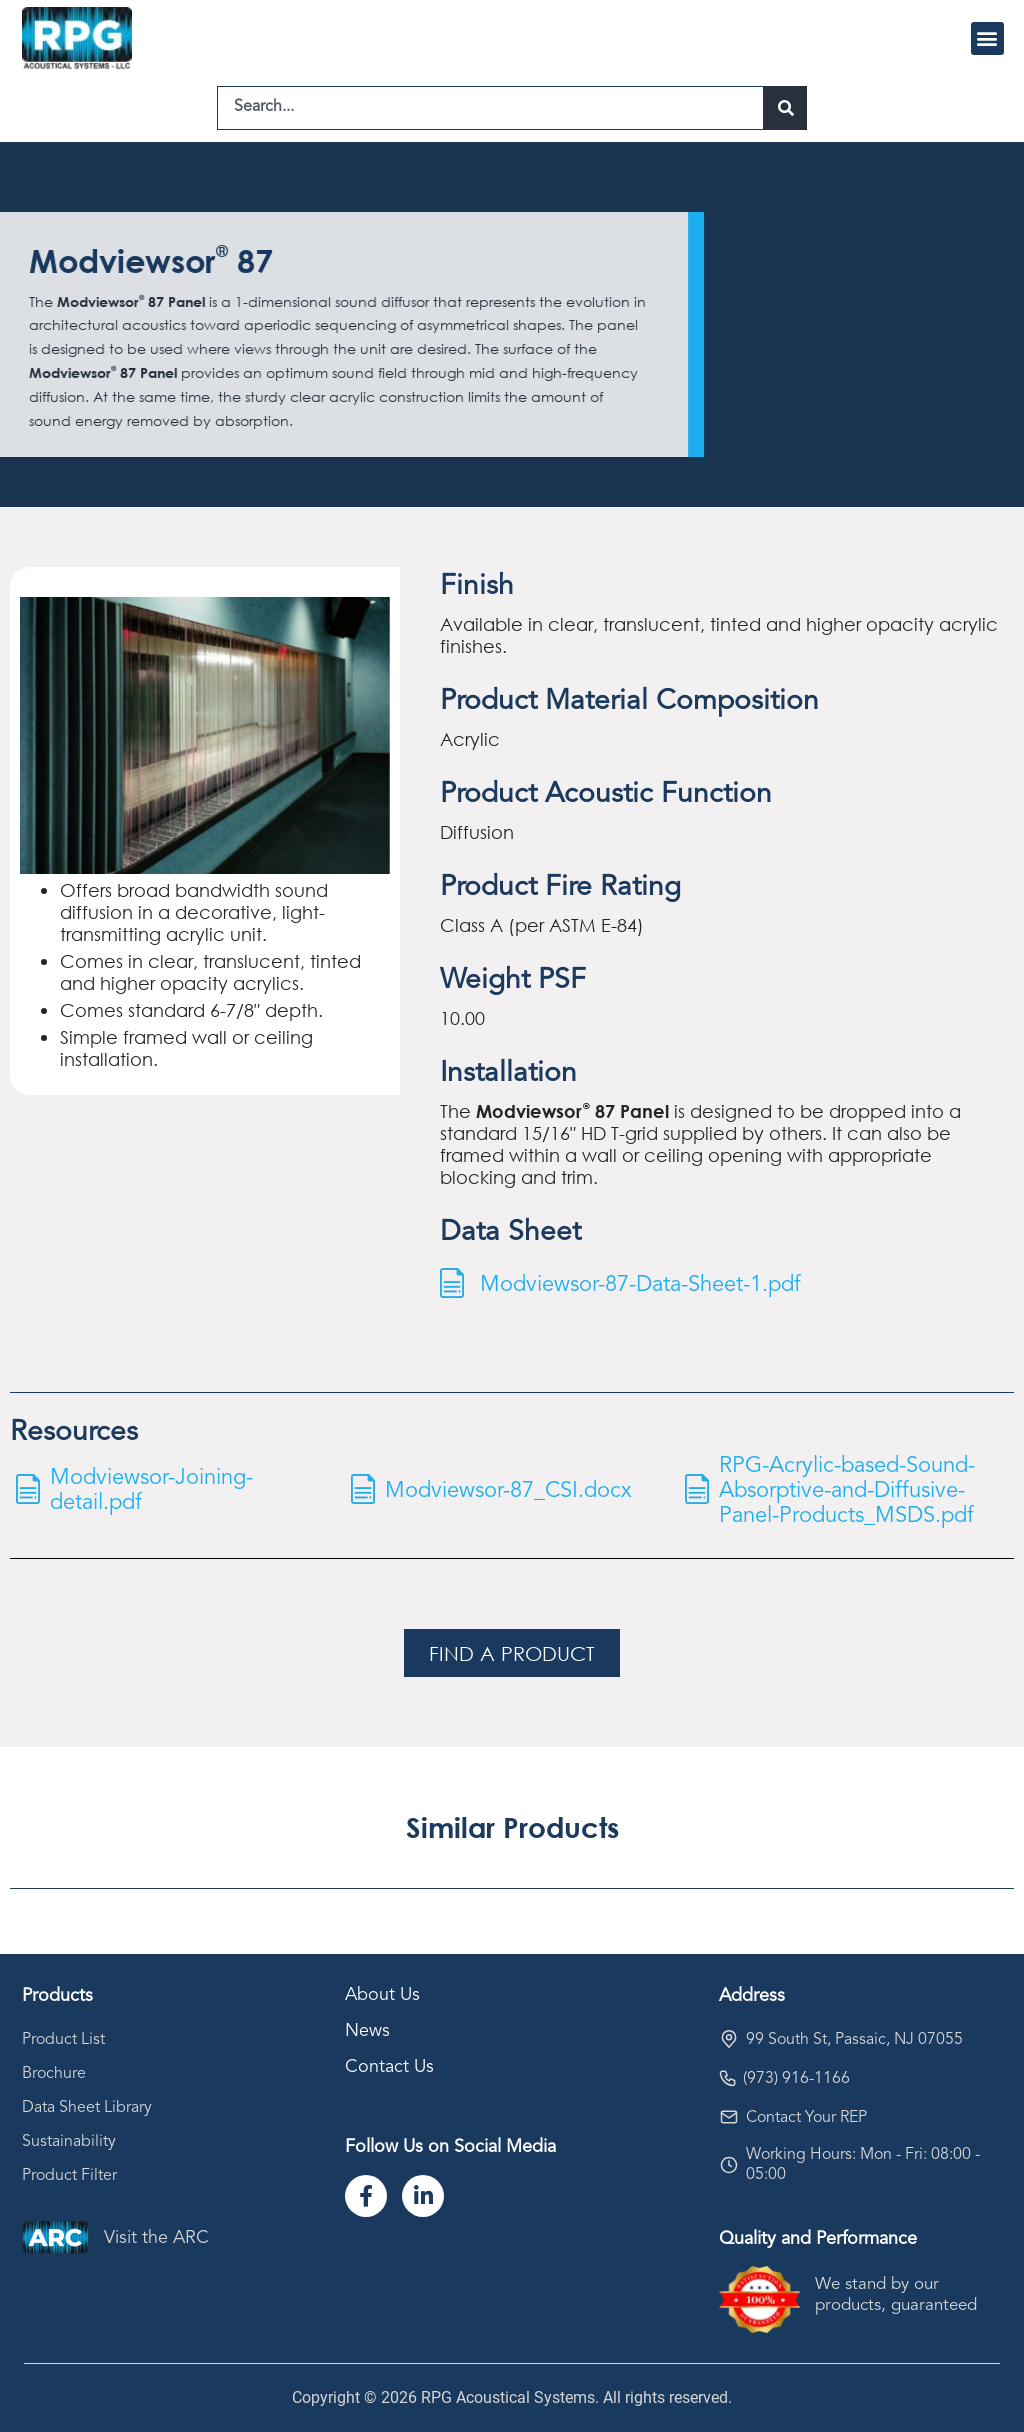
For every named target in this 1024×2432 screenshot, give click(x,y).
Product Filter (69, 2176)
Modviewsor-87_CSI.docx (508, 1491)
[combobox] (490, 108)
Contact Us (389, 2067)
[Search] (785, 108)
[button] (987, 38)
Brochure (54, 2074)
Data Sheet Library (87, 2108)
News (367, 2031)
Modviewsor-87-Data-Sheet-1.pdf (640, 1285)
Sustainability (69, 2142)
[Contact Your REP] (729, 2117)
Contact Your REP (806, 2118)
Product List (63, 2040)
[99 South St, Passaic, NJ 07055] (729, 2039)
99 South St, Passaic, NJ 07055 (854, 2040)
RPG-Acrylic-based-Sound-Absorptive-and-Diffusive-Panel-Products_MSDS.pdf (847, 1491)
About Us (382, 1995)
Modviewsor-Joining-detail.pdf (151, 1490)
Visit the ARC (156, 2238)
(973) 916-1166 (796, 2079)
